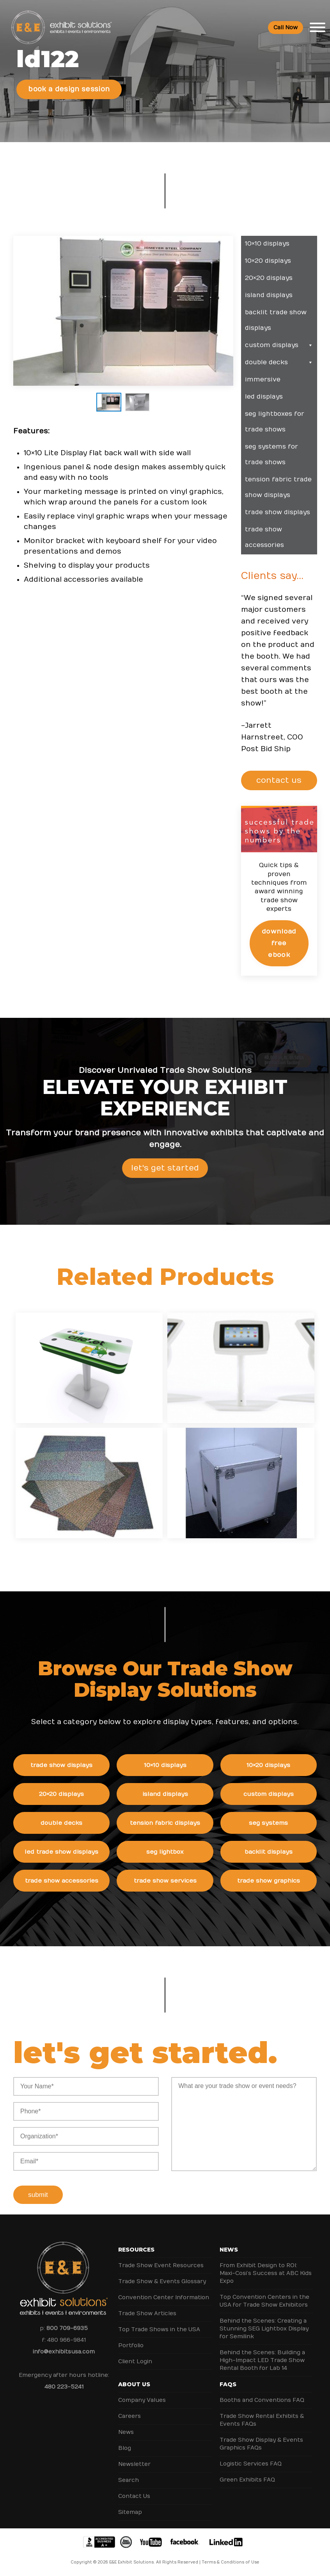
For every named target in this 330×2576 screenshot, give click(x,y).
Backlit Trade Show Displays (283, 320)
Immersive (270, 379)
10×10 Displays (275, 243)
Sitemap (130, 2512)
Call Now (285, 27)
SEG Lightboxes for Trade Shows (282, 421)
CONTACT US (282, 780)
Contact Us (134, 2496)
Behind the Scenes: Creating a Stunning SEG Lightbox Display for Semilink (264, 2329)
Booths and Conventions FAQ (262, 2400)
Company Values (142, 2400)
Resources (136, 2249)
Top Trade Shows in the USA (159, 2329)
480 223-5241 (63, 2387)
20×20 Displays (276, 277)
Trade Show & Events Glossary (162, 2281)
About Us (134, 2384)
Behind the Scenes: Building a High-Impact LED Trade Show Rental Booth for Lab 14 (262, 2360)
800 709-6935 (67, 2328)
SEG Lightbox (173, 1851)
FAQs (228, 2384)
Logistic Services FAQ (251, 2463)
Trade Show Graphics (276, 1880)
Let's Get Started (165, 1176)
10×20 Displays (276, 260)
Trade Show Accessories (272, 537)
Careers (129, 2416)
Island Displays (276, 295)
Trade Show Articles (147, 2313)
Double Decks (287, 362)
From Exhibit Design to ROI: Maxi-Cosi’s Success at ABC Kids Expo (266, 2273)
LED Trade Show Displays (69, 1851)
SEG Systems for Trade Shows (279, 454)
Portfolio (131, 2345)
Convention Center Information (163, 2297)
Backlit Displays (276, 1851)
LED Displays (272, 396)
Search (128, 2480)
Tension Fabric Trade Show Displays (286, 487)
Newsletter (134, 2464)
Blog (124, 2448)
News (229, 2249)
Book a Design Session (69, 89)
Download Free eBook (287, 943)
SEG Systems (276, 1822)
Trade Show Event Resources (161, 2265)
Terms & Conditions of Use (230, 2562)
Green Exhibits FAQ (247, 2479)
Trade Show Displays (285, 512)
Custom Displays (287, 345)
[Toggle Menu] (317, 27)
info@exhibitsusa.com (64, 2351)
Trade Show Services (173, 1880)
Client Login (135, 2361)
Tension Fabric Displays (173, 1822)
